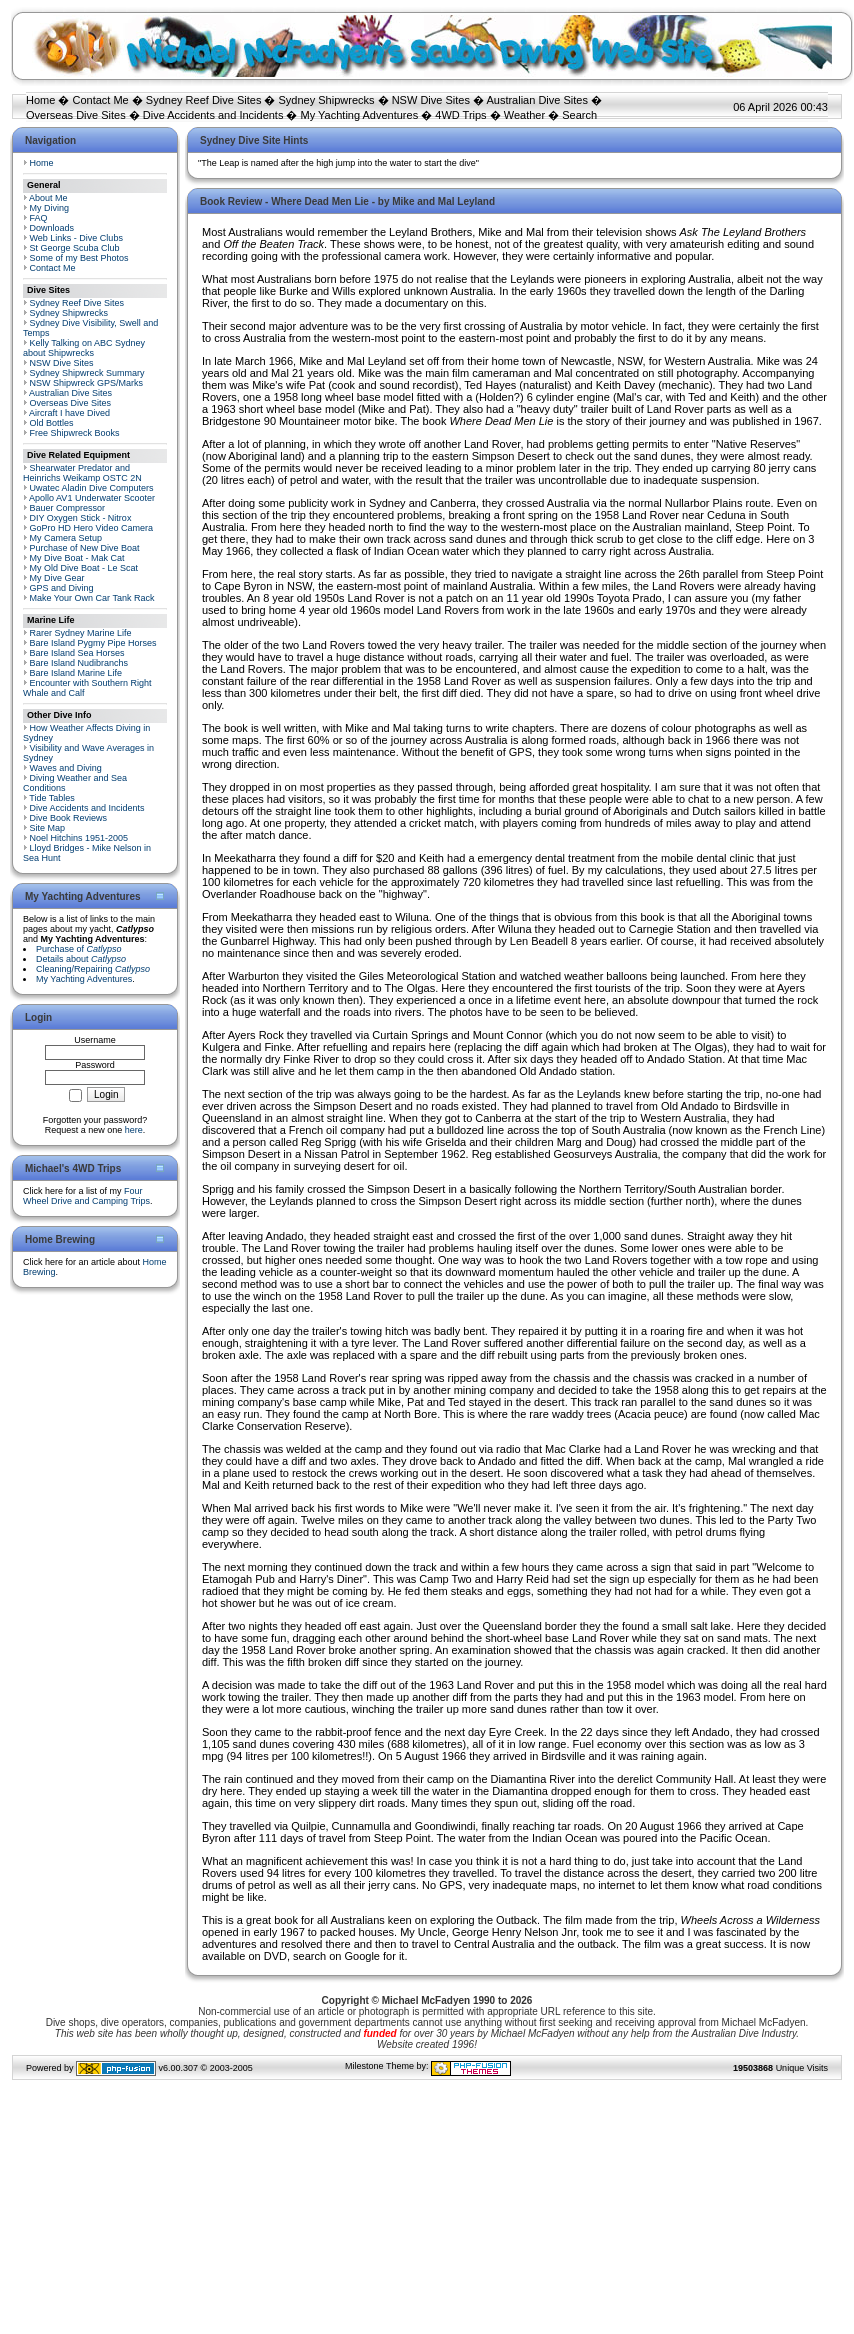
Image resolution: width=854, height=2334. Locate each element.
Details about (81, 959)
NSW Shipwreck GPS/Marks (87, 383)
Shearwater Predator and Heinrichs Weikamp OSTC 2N (82, 473)
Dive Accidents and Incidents (213, 115)
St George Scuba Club (75, 248)
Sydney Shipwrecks (327, 100)
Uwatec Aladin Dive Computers (92, 488)
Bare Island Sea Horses (77, 653)
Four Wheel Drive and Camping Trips (86, 1196)
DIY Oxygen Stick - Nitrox (81, 518)
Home (40, 100)
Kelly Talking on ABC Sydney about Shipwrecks (84, 348)
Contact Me (100, 100)
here (134, 1130)
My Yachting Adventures (360, 115)
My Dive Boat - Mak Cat (77, 558)
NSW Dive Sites (431, 100)
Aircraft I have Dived (69, 413)
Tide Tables (52, 798)
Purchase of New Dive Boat (85, 548)
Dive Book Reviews (69, 818)
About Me (48, 198)
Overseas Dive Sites (76, 115)
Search (579, 115)
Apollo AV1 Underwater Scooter (92, 498)
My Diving (50, 208)
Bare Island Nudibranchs (79, 663)
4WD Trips (460, 115)
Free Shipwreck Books (75, 433)
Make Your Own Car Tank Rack (92, 598)
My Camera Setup (66, 538)
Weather (524, 115)
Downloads (52, 228)
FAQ (39, 218)
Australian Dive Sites (537, 100)
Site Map (48, 828)
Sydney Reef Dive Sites (204, 100)
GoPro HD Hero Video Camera (91, 528)
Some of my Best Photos (79, 258)
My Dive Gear (57, 578)
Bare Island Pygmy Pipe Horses (93, 643)
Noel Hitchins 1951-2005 (79, 838)
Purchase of (79, 949)
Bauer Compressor (68, 508)
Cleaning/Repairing (93, 969)
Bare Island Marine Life (76, 673)
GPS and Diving (62, 588)
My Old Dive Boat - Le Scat (84, 568)
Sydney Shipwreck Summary (87, 373)
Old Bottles (52, 423)
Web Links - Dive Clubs (76, 238)
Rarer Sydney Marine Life (81, 633)
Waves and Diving (66, 768)
